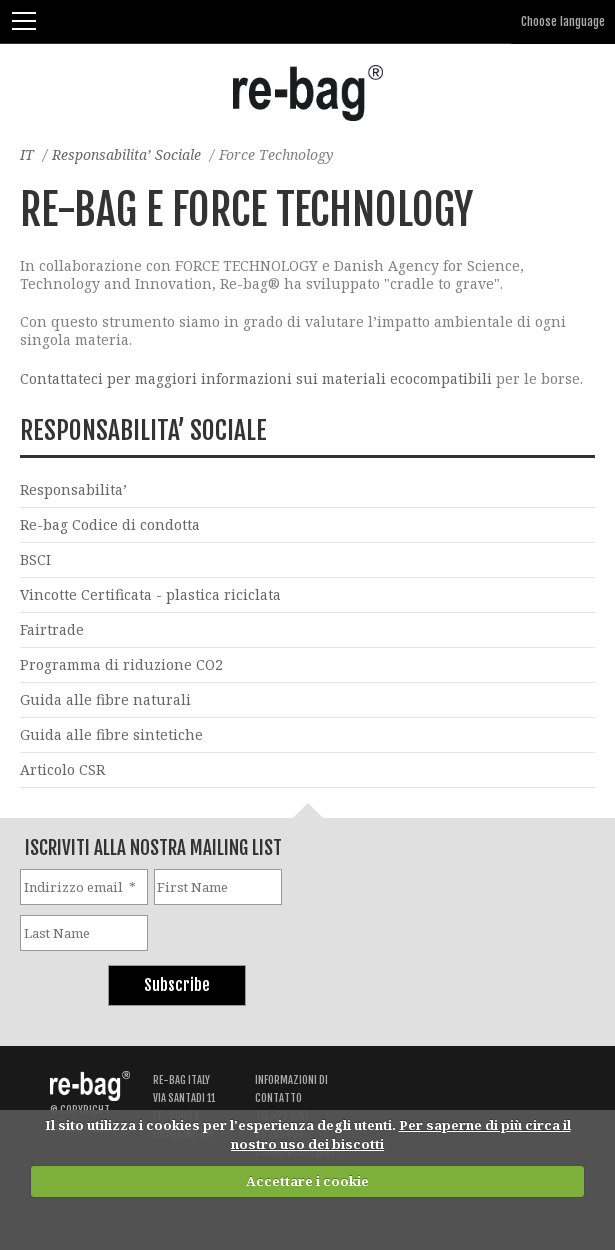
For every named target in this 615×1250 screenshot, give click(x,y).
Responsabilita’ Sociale (126, 154)
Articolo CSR (62, 769)
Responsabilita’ (73, 489)
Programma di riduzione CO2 (121, 664)
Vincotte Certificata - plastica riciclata (150, 594)
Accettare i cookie (307, 1181)
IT (27, 154)
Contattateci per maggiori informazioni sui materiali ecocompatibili (258, 378)
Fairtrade (52, 629)
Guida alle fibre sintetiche (111, 734)
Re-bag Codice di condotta (110, 524)
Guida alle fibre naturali (105, 699)
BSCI (35, 559)
